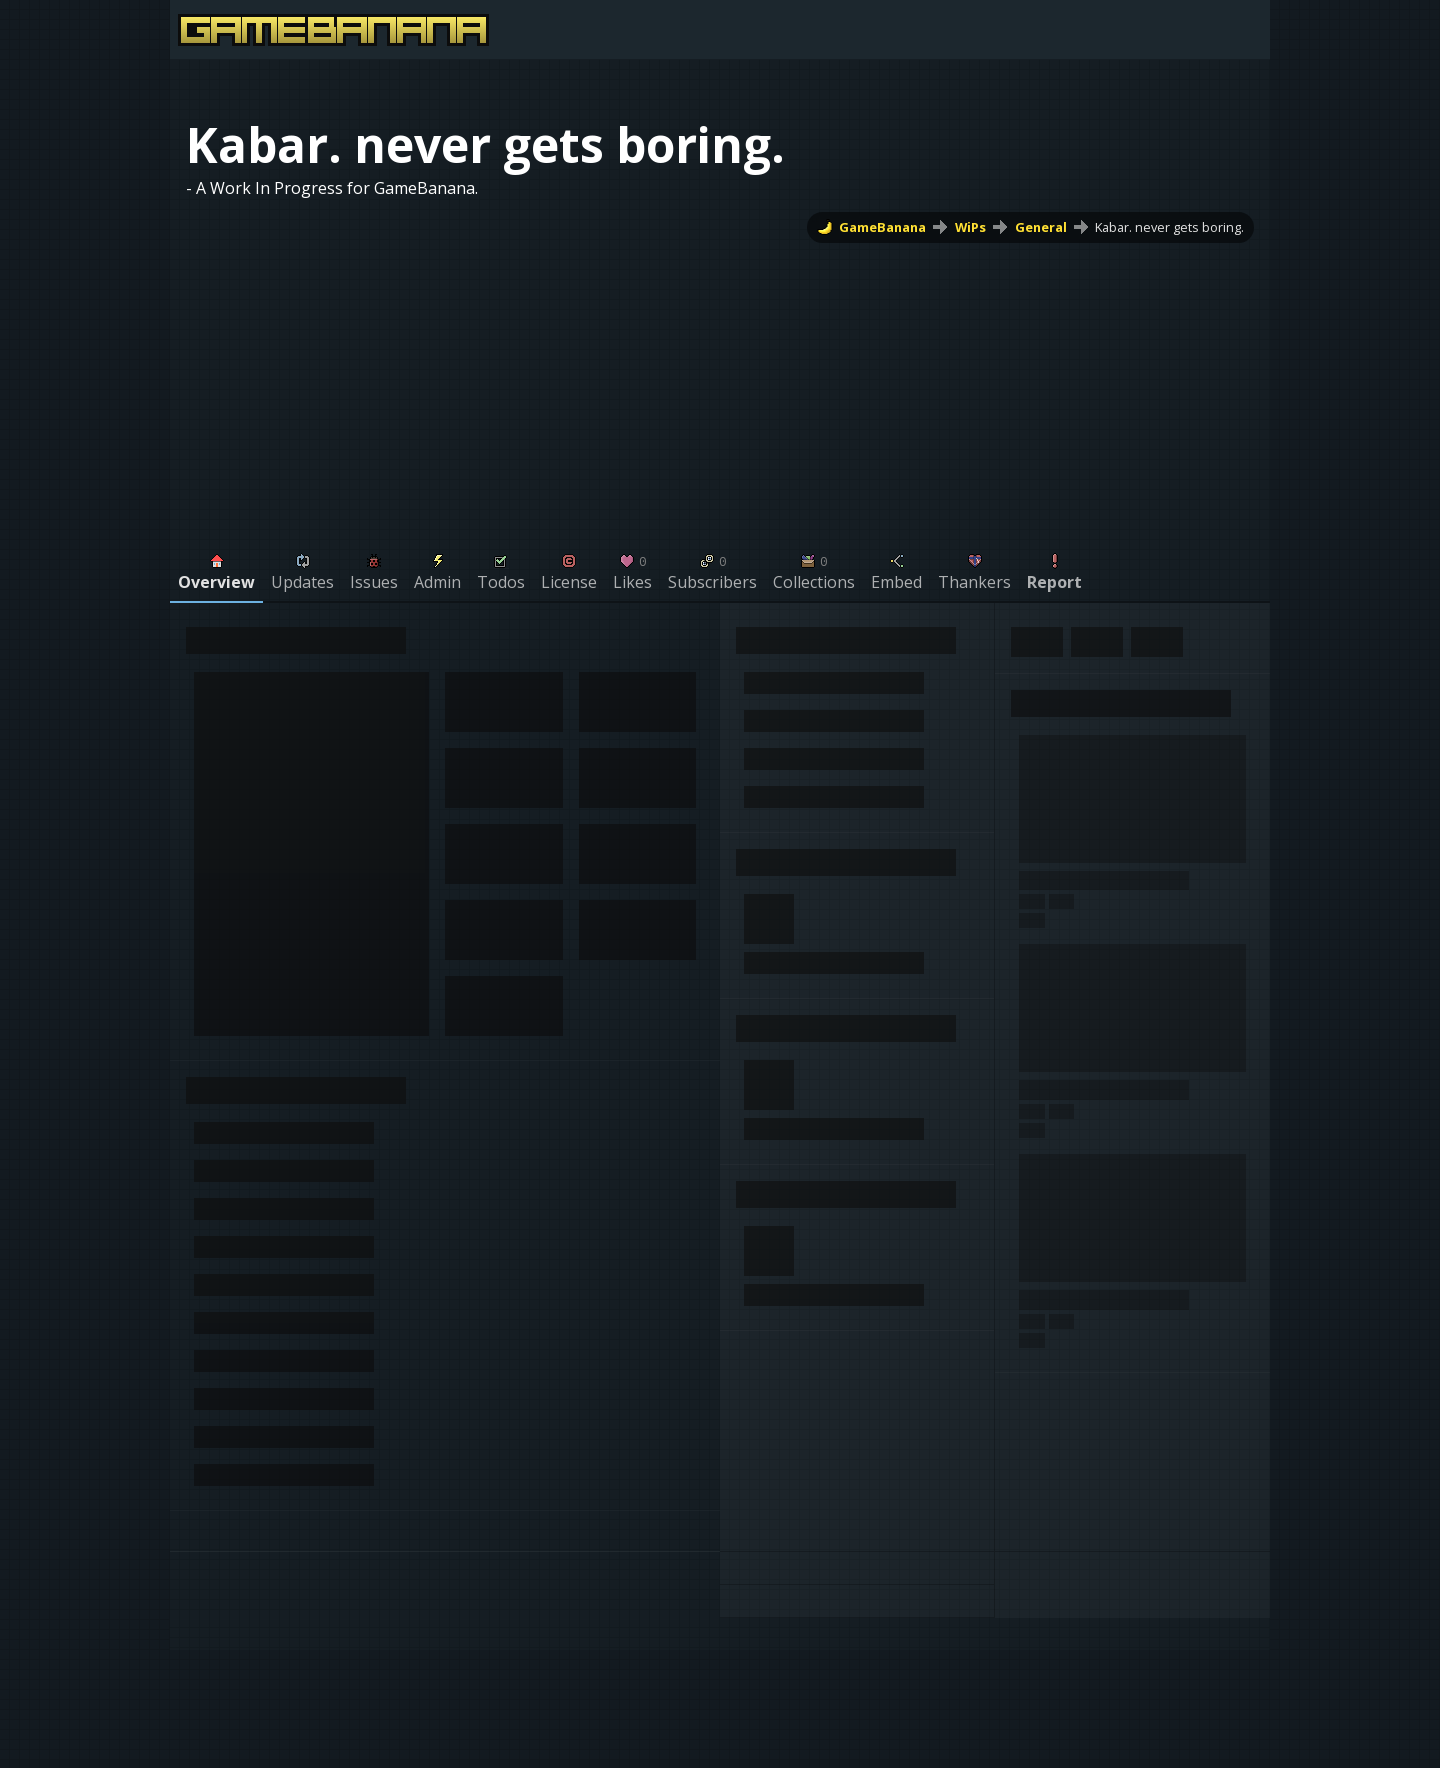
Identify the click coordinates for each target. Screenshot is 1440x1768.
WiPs (970, 227)
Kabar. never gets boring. (1169, 227)
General (1041, 227)
